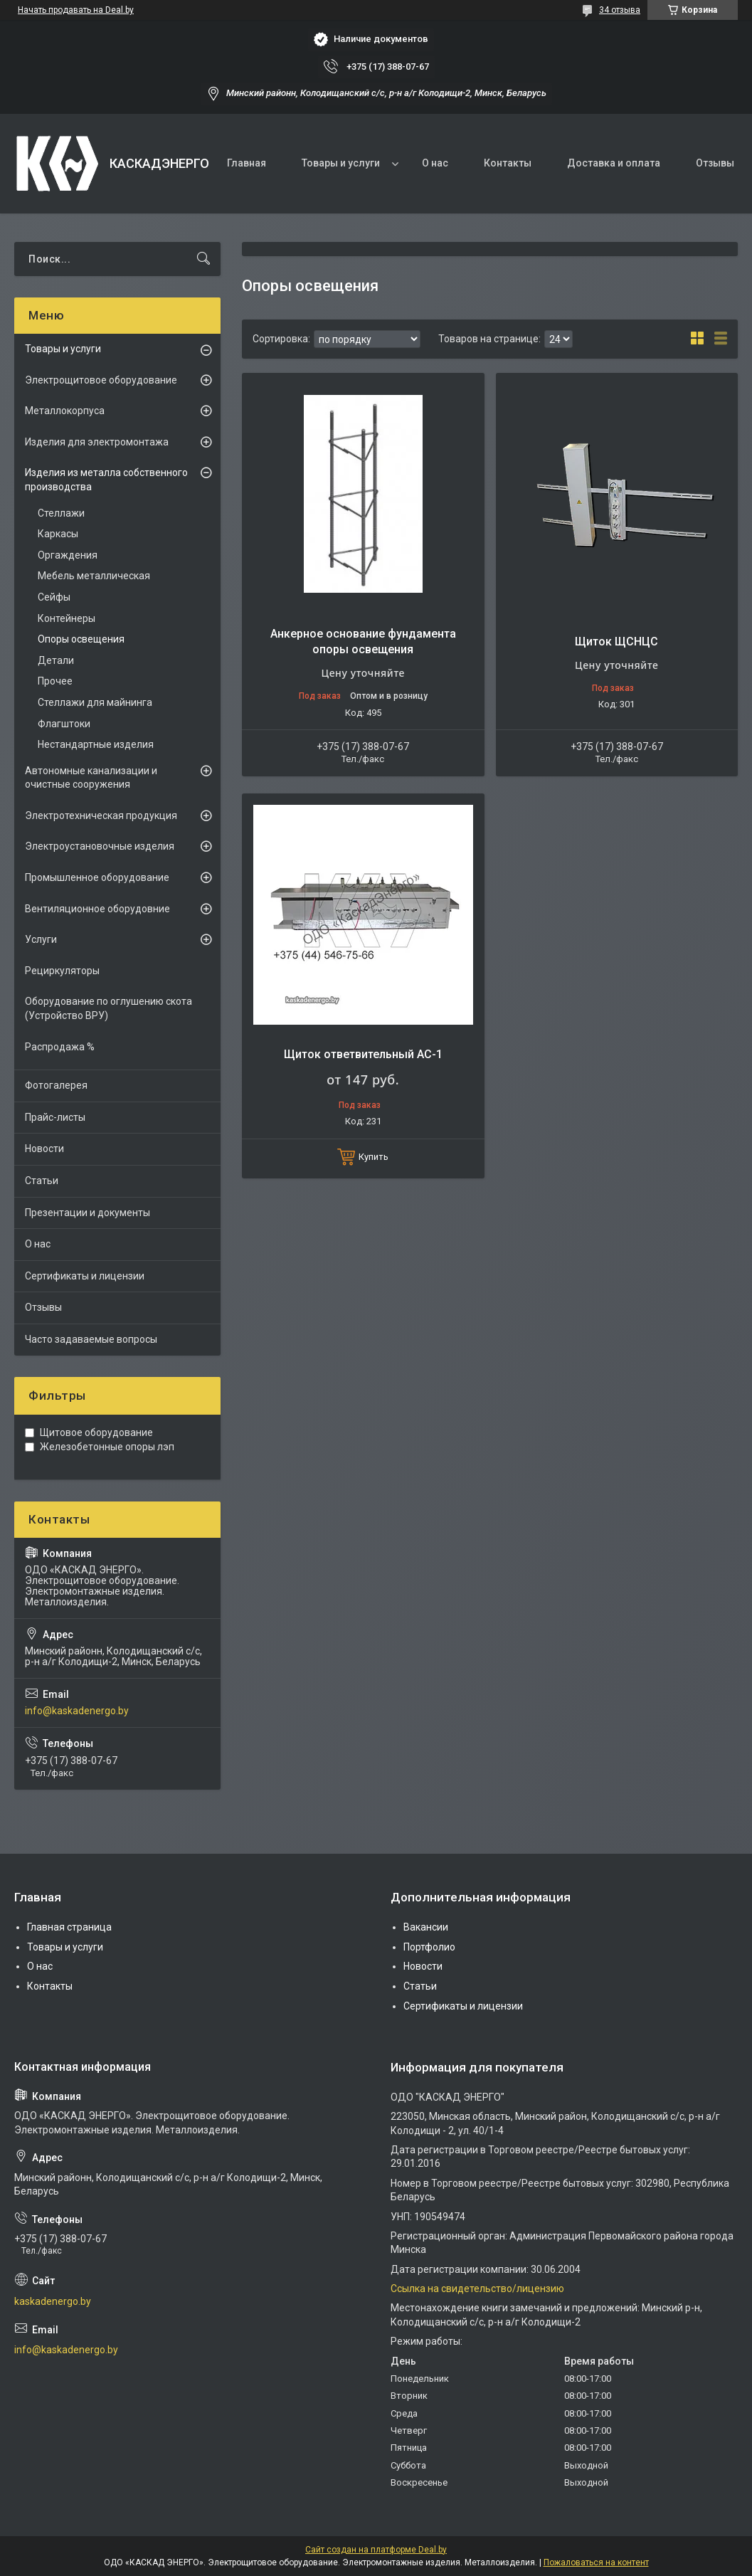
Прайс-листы (55, 1117)
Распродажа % (60, 1046)
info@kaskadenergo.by (77, 1710)
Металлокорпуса (65, 410)
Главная (246, 163)
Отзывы (715, 163)
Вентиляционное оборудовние (97, 908)
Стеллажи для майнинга (95, 702)
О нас (435, 163)
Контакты (507, 163)
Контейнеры (66, 618)
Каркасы (58, 533)
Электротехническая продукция (101, 815)
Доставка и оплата (613, 163)
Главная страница (69, 1927)
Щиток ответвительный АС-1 (363, 1054)
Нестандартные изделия (96, 744)
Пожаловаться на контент (596, 2562)
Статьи (41, 1180)
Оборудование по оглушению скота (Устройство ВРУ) (108, 1008)
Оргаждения (67, 555)
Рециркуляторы (62, 970)
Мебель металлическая (94, 575)
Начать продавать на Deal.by (76, 10)
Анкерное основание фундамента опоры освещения (363, 641)
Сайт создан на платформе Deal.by (376, 2550)
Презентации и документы (87, 1212)
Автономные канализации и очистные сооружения (91, 778)
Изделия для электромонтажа (97, 442)
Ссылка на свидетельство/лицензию (477, 2288)
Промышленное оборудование (97, 877)
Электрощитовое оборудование (101, 380)
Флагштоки (64, 723)
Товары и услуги (341, 163)
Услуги (41, 939)
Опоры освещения (81, 639)
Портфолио (429, 1947)
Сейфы (54, 597)
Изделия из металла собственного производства (106, 479)
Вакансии (425, 1927)
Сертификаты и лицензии (84, 1276)
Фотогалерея (56, 1085)
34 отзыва (619, 10)
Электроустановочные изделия (99, 846)
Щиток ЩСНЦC (616, 641)
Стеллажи (61, 513)
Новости (44, 1148)
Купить (373, 1156)
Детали (56, 660)
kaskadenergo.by (52, 2301)
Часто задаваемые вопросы (91, 1339)
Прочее (55, 681)
